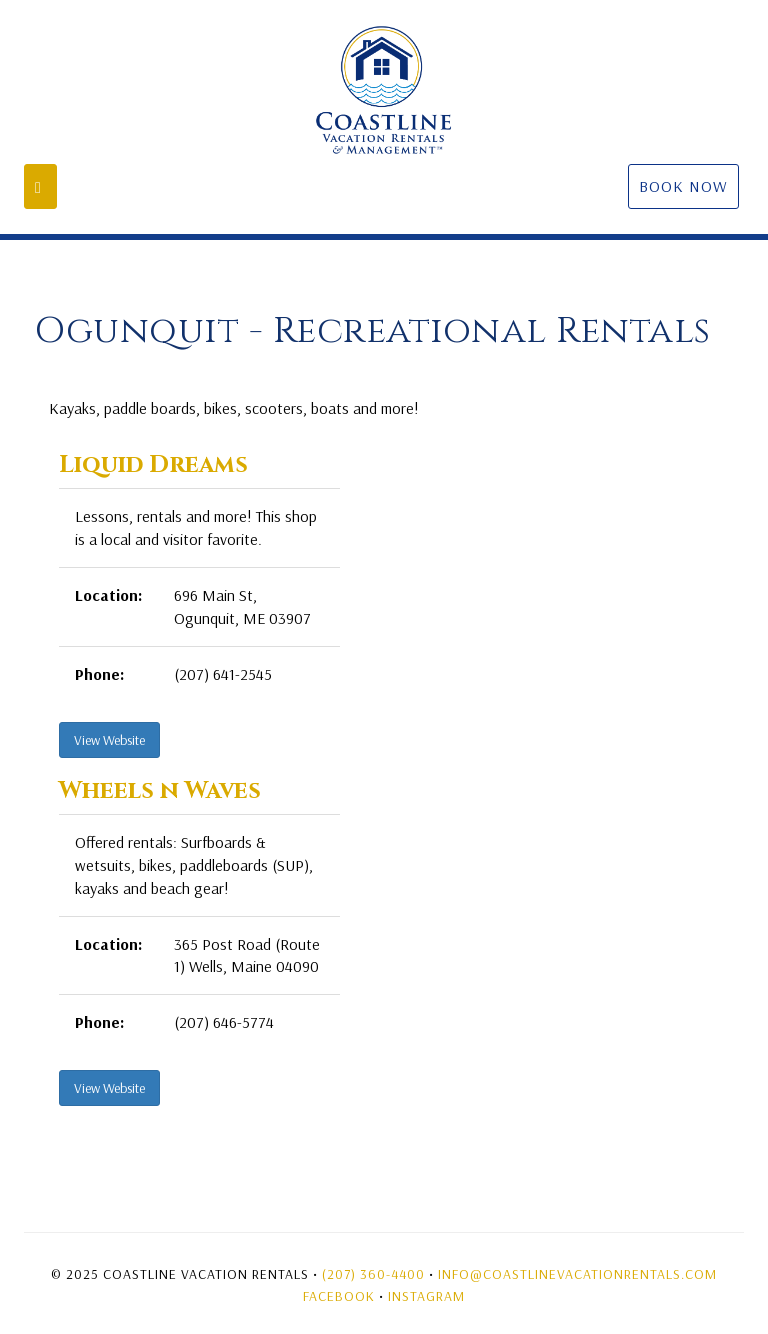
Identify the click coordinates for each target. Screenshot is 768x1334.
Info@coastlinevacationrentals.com (577, 1274)
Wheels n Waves (160, 791)
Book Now (683, 186)
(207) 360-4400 (373, 1274)
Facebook (339, 1296)
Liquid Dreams (153, 465)
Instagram (426, 1296)
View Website (109, 740)
